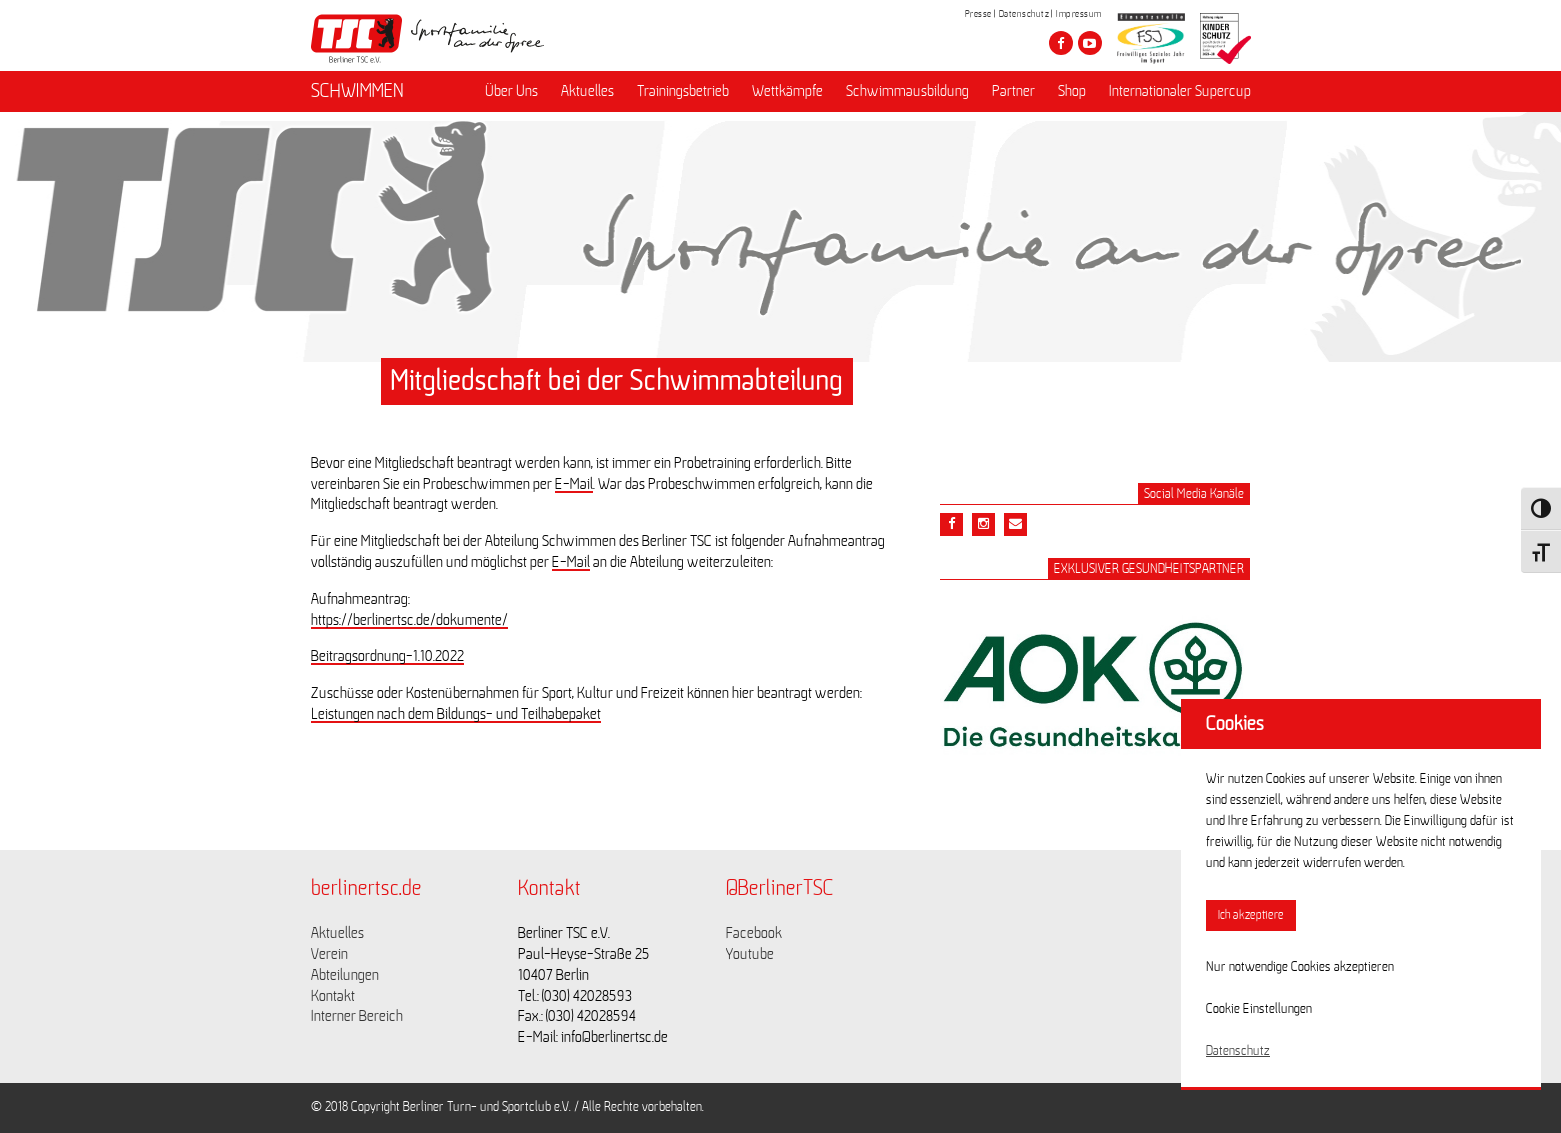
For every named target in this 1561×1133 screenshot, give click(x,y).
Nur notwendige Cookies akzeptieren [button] (1300, 967)
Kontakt (333, 996)
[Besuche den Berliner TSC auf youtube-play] (1090, 43)
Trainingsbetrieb (683, 91)
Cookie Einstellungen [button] (1259, 1009)
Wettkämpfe (787, 91)
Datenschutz (1024, 14)
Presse (978, 14)
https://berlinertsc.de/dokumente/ (409, 620)
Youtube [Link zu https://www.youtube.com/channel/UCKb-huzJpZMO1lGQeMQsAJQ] (750, 954)
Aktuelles (587, 91)
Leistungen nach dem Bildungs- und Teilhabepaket (456, 714)
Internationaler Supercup (1180, 91)
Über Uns (511, 91)
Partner (1013, 91)
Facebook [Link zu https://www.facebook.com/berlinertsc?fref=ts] (754, 933)
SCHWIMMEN (357, 91)
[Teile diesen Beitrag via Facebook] (951, 524)
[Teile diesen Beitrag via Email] (983, 524)
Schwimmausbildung (907, 91)
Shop (1072, 91)
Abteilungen (345, 975)
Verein (329, 954)
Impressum (1079, 14)
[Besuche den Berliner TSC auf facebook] (1061, 43)
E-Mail (574, 484)
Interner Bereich (357, 1016)
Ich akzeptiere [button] (1251, 915)
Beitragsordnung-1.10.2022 (387, 656)
